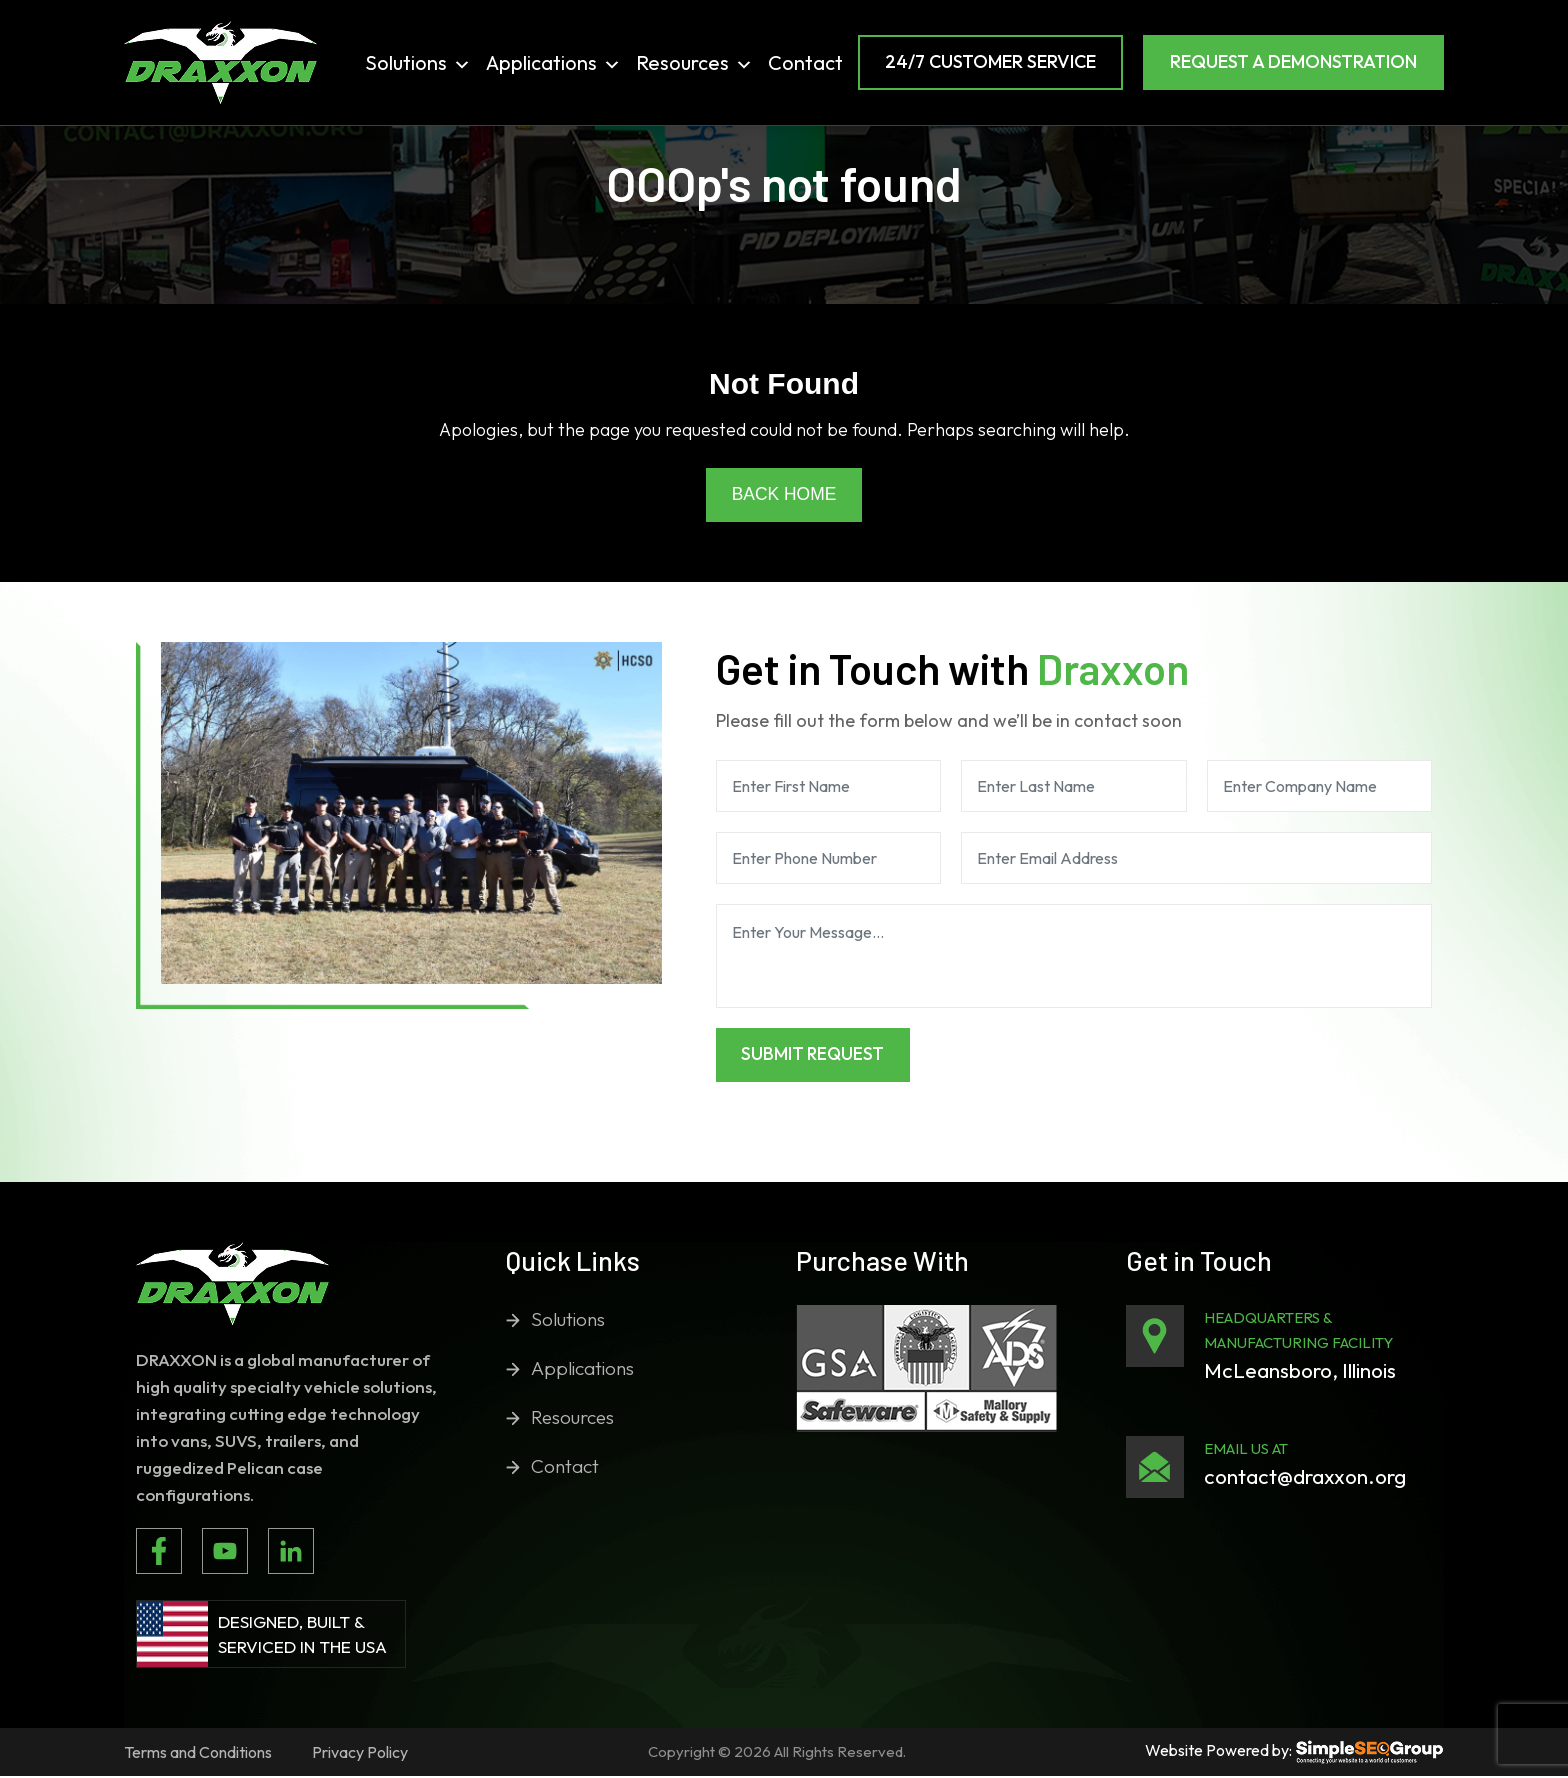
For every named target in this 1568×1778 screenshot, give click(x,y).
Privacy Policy (360, 1754)
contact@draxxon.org (1305, 1478)
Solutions (418, 63)
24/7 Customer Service (990, 61)
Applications (553, 63)
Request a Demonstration (1293, 61)
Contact (805, 62)
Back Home (784, 495)
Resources (694, 63)
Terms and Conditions (198, 1754)
